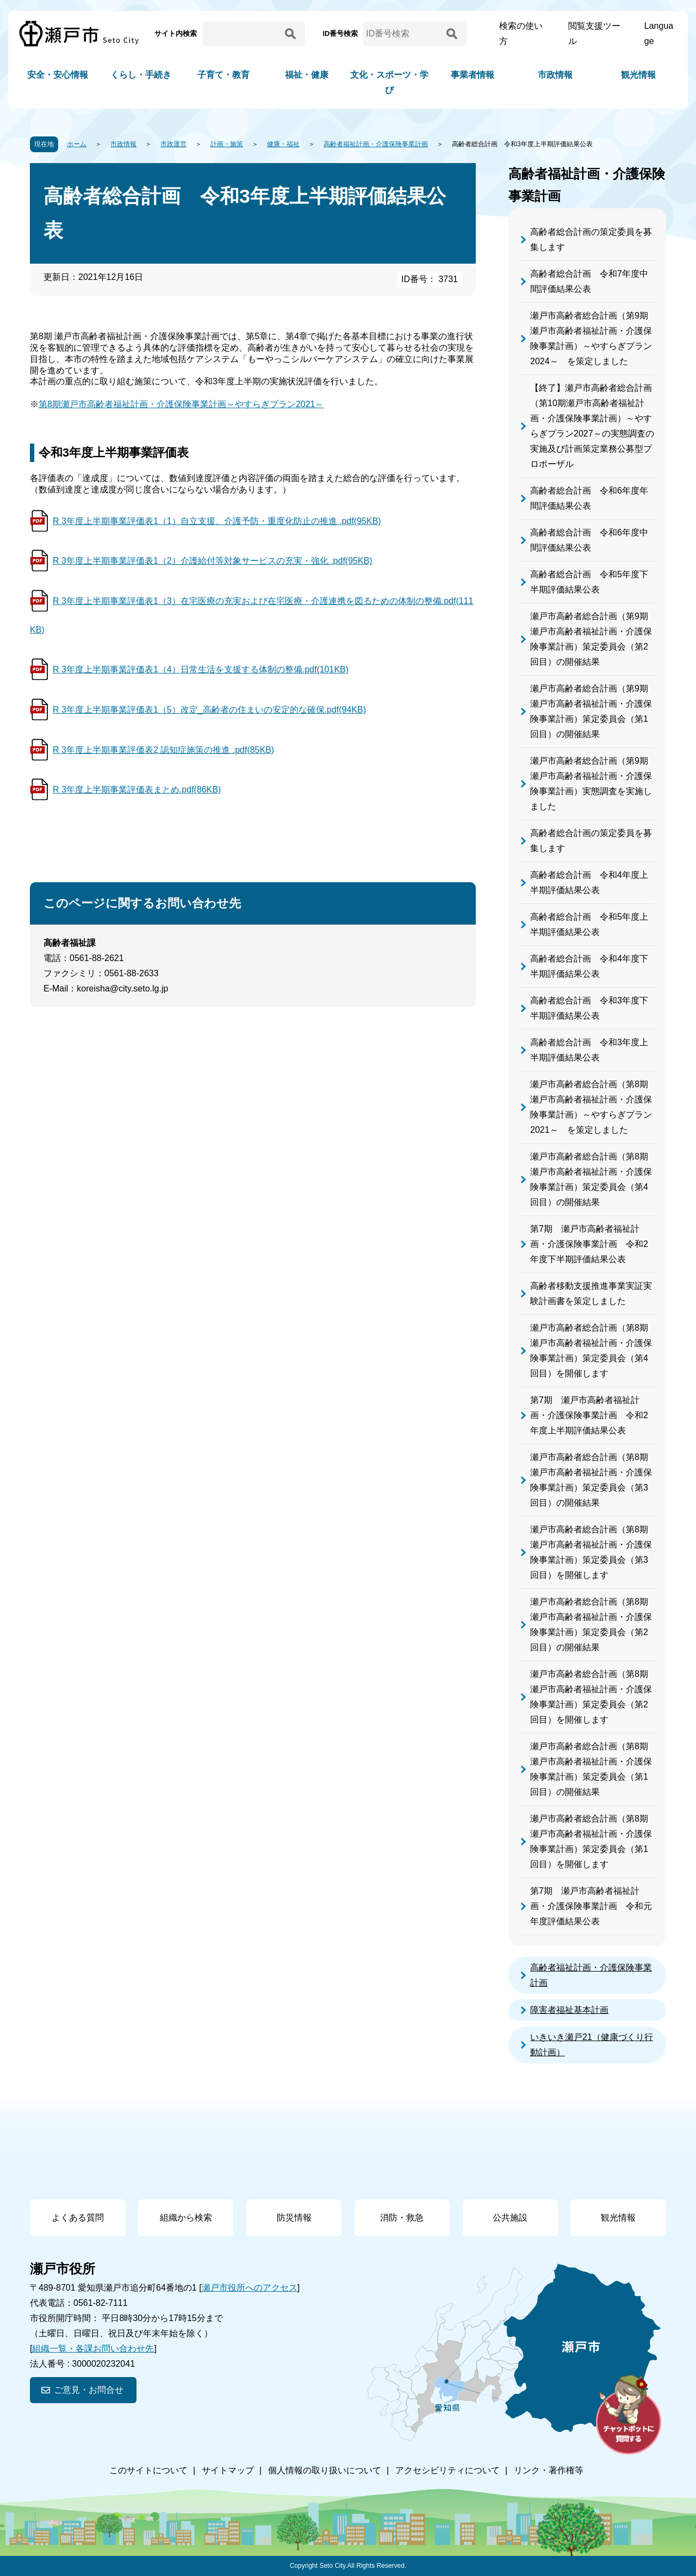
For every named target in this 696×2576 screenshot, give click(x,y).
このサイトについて (148, 2470)
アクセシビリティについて (447, 2470)
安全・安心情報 (57, 74)
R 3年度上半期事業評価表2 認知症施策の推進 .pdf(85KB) (163, 749)
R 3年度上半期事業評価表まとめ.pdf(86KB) (137, 789)
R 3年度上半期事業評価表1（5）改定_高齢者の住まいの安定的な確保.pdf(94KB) (209, 709)
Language (658, 33)
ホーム (76, 144)
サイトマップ (228, 2470)
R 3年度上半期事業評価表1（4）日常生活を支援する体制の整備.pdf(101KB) (201, 669)
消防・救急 (402, 2217)
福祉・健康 (306, 74)
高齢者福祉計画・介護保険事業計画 (376, 144)
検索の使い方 (521, 33)
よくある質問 (78, 2217)
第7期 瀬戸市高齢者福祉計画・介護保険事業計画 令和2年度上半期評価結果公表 (589, 1415)
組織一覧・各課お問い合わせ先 (93, 2348)
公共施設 (510, 2217)
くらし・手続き (140, 74)
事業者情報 (472, 74)
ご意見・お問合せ (88, 2389)
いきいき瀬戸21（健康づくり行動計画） (591, 2044)
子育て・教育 (223, 74)
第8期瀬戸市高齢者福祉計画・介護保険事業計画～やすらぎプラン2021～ (181, 404)
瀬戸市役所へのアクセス (249, 2287)
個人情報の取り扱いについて (324, 2470)
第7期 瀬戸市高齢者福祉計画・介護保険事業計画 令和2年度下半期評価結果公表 (589, 1244)
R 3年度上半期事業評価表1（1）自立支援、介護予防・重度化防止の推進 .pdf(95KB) (217, 521)
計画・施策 (226, 144)
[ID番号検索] (403, 33)
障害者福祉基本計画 (569, 2009)
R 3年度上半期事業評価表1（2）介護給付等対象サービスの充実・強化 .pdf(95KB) (212, 560)
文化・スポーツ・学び (389, 82)
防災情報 (294, 2217)
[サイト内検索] (242, 33)
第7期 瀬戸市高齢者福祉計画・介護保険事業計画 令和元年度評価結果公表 (591, 1906)
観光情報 (638, 74)
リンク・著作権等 (548, 2470)
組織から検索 (186, 2217)
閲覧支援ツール (594, 33)
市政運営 (173, 144)
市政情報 (555, 74)
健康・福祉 (283, 144)
